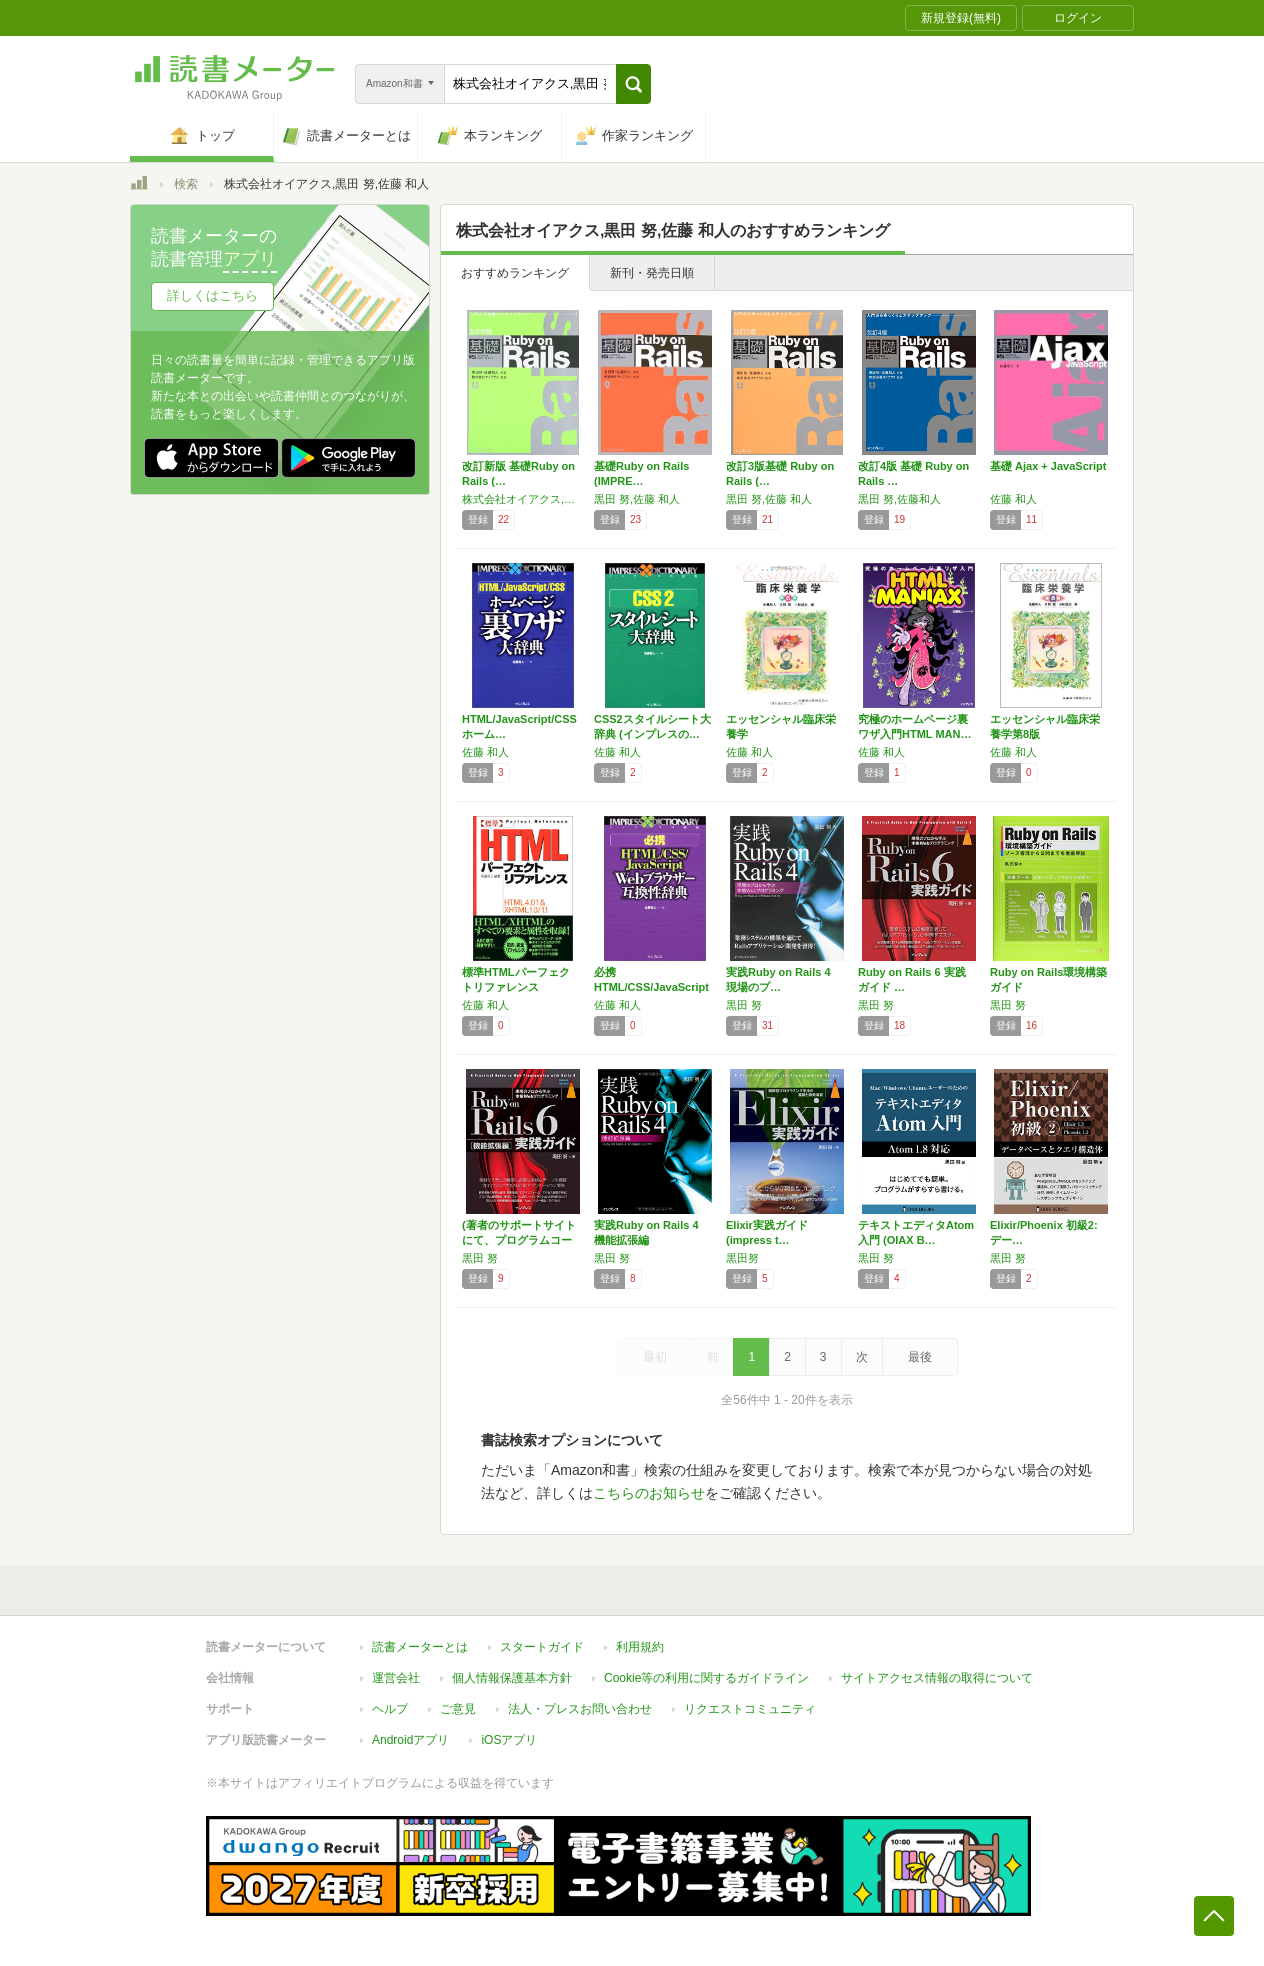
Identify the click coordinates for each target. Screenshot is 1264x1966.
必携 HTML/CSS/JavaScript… (651, 987)
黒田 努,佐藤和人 (899, 499)
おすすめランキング (515, 273)
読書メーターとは (420, 1647)
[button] (633, 84)
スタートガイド (542, 1647)
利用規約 (640, 1647)
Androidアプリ (410, 1740)
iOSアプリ (509, 1740)
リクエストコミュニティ (750, 1709)
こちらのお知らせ (649, 1493)
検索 (186, 184)
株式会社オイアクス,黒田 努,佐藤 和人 (523, 499)
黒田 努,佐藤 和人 (637, 499)
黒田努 (742, 1258)
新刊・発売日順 (652, 273)
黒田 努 (744, 1005)
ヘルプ (390, 1709)
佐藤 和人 (1013, 499)
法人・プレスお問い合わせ (580, 1709)
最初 (655, 1357)
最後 (920, 1357)
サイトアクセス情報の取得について (937, 1678)
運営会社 (396, 1678)
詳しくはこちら (212, 295)
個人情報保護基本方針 (512, 1678)
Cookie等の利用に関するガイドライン (706, 1678)
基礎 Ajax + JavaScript (1048, 466)
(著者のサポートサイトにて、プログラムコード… (519, 1240)
